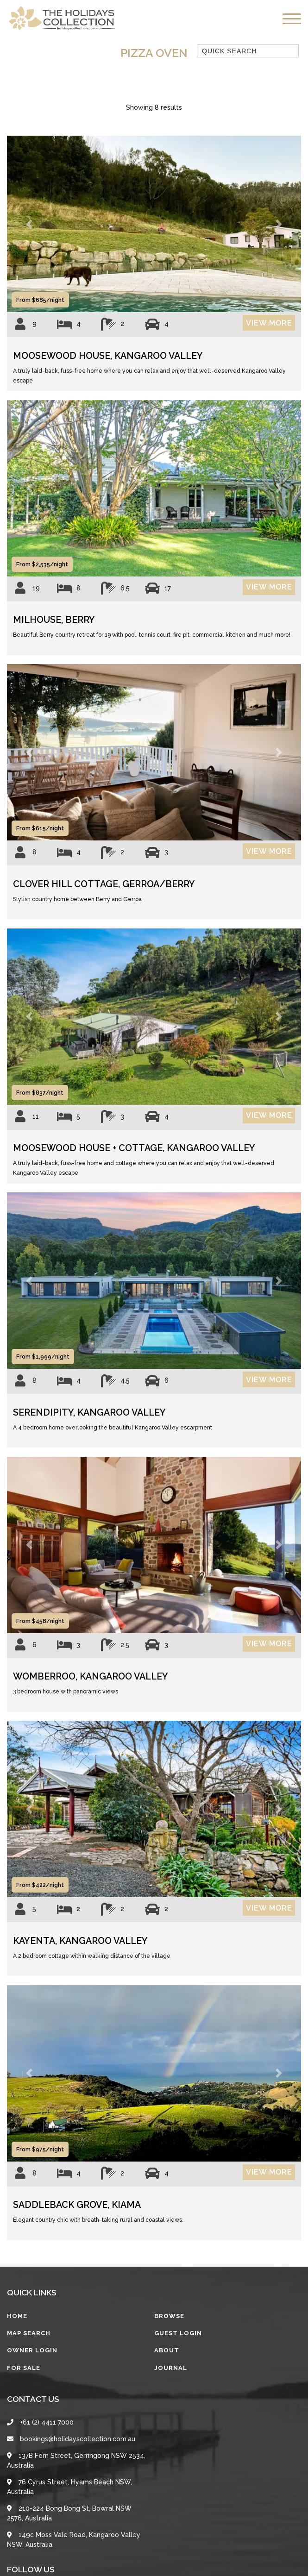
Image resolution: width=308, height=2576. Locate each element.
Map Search (28, 2333)
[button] (29, 224)
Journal (170, 2367)
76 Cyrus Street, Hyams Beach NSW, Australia (69, 2486)
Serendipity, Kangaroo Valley (89, 1412)
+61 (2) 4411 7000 (40, 2422)
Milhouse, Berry (54, 619)
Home (17, 2316)
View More (269, 323)
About (166, 2350)
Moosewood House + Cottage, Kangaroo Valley (134, 1148)
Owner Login (32, 2350)
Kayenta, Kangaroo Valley (80, 1941)
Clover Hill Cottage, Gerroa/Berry (104, 884)
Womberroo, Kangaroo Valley (90, 1676)
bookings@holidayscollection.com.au (71, 2439)
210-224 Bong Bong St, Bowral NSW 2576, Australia (69, 2513)
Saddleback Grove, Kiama (77, 2205)
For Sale (23, 2367)
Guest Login (178, 2333)
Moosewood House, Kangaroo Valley (108, 356)
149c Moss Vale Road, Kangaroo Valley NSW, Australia (73, 2539)
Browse (169, 2316)
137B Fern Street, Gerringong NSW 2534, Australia (76, 2460)
